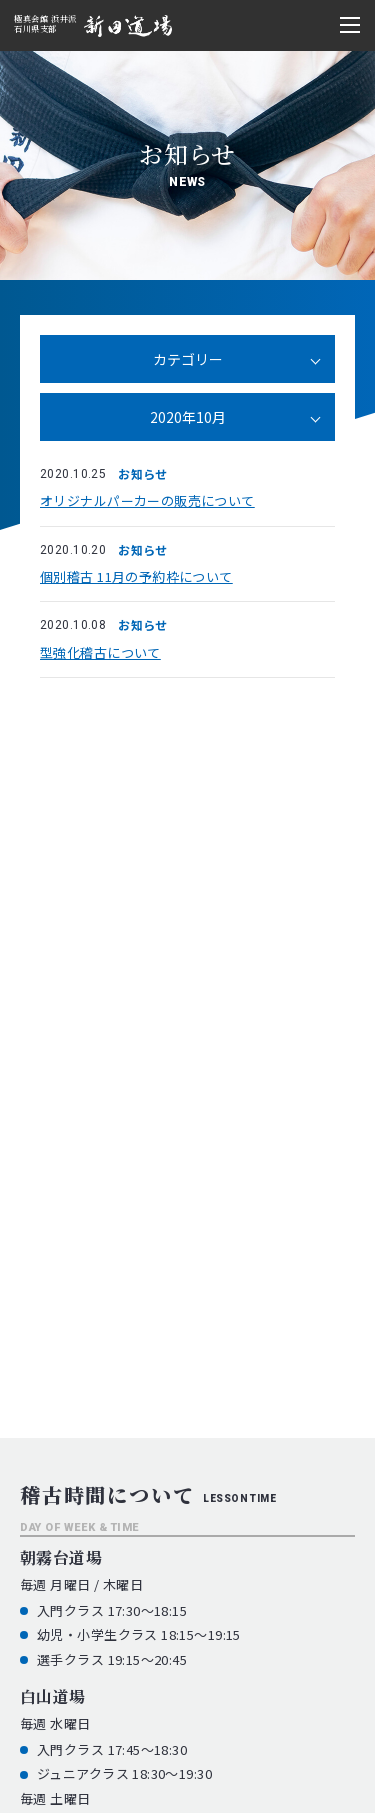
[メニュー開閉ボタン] (350, 25)
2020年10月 (188, 417)
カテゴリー (188, 359)
